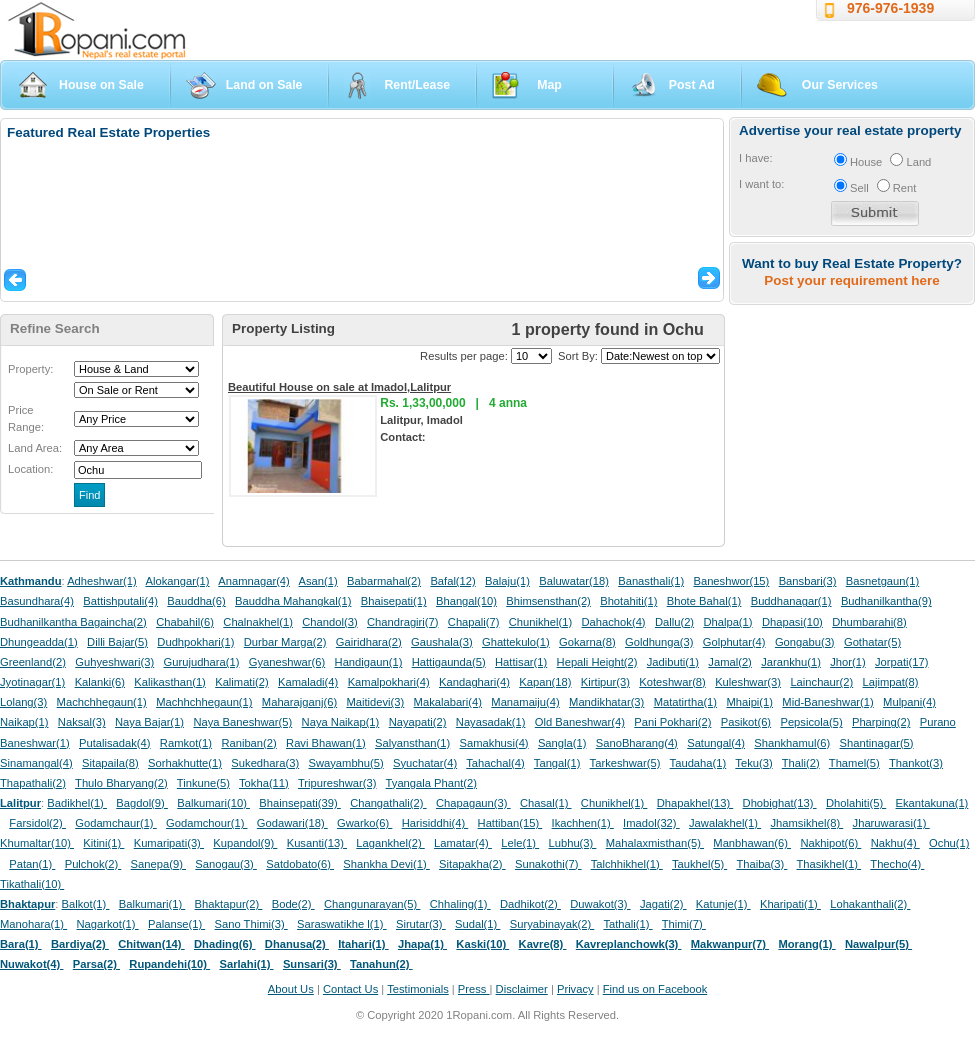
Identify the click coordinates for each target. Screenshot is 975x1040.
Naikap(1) (24, 722)
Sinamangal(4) (36, 763)
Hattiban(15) (510, 823)
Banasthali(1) (651, 581)
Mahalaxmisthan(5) (655, 843)
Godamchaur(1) (115, 823)
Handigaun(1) (369, 662)
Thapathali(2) (33, 783)
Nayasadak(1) (491, 722)
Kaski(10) (482, 944)
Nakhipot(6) (830, 843)
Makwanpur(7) (730, 944)
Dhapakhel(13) (695, 803)
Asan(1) (318, 581)
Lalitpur (20, 803)
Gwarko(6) (364, 823)
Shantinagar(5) (877, 743)
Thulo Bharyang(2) (121, 783)
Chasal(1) (546, 803)
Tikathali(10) (32, 884)
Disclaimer (522, 989)
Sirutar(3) (421, 924)
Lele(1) (520, 843)
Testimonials (418, 989)
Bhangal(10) (466, 601)
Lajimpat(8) (891, 682)
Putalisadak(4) (115, 743)
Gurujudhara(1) (202, 662)
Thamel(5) (854, 763)
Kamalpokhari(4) (389, 682)
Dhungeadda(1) (39, 642)
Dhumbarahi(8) (869, 622)
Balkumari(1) (152, 904)
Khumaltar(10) (37, 843)
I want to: (761, 184)
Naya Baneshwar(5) (242, 722)
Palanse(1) (176, 924)
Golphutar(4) (734, 642)
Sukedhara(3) (265, 763)
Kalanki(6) (100, 682)
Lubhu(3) (573, 843)
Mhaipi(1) (749, 702)
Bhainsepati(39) (299, 803)
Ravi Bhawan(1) (326, 743)
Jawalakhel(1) (725, 823)
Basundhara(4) (37, 601)
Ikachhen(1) (583, 823)
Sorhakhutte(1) (185, 763)
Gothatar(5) (872, 642)
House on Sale (101, 85)
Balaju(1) (507, 581)
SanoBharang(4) (637, 743)
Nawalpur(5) (878, 944)
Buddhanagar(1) (791, 601)
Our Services (840, 85)
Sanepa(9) (158, 864)
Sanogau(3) (226, 864)
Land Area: (35, 448)
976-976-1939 (890, 8)
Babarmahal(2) (384, 581)
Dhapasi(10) (792, 622)
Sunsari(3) (312, 964)
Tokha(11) (264, 783)
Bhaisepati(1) (394, 601)
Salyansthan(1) (412, 743)
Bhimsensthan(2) (548, 601)
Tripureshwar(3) (337, 783)
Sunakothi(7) (548, 864)
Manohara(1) (33, 924)
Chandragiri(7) (403, 622)
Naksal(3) (82, 722)
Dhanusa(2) (297, 944)
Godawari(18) (292, 823)
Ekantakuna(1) (932, 803)
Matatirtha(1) (685, 702)
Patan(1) (32, 864)
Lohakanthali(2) (870, 904)
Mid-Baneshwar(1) (827, 702)
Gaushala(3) (442, 642)
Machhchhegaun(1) (204, 702)
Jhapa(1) (422, 944)
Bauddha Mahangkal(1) (293, 601)
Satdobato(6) (300, 864)
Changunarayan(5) (372, 904)
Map (549, 85)
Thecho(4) (897, 864)
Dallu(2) (674, 622)
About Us (291, 989)
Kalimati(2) (241, 682)
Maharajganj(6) (299, 702)
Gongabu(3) (805, 642)
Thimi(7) (684, 924)
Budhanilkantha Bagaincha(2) (73, 622)
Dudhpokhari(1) (195, 642)
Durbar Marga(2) (285, 642)
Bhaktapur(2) (229, 904)
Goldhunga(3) (659, 642)
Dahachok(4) (614, 622)
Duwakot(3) (600, 904)
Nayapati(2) (418, 722)
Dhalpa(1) (727, 622)
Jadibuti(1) (673, 662)
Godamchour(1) (206, 823)
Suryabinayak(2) (552, 924)
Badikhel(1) (77, 803)
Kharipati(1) (790, 904)
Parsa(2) (96, 964)
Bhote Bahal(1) (704, 601)
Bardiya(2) (80, 944)
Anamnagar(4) (254, 581)
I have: (756, 158)
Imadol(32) (651, 823)
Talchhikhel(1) (627, 864)
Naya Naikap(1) (341, 722)
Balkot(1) (86, 904)
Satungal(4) (716, 743)
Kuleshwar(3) (748, 682)
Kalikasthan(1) (170, 682)
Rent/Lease (417, 85)
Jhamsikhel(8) (806, 823)
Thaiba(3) (761, 864)
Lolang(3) (23, 702)
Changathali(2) (388, 803)
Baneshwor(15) (731, 581)
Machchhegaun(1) (102, 702)
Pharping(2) (881, 722)
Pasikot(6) (746, 722)
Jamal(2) (730, 662)
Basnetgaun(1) (882, 581)
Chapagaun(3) (473, 803)
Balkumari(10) (213, 803)
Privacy (575, 989)
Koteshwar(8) (672, 682)
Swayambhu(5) (345, 763)
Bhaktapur (27, 904)
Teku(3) (753, 763)
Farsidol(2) (37, 823)
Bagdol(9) (142, 803)
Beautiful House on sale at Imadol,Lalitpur (339, 387)
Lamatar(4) (463, 843)
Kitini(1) (103, 843)
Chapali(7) (474, 622)
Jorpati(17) (901, 662)
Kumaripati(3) (169, 843)
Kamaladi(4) (308, 682)
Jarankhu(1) (791, 662)
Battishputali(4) (120, 601)
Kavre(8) (543, 944)
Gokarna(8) (587, 642)
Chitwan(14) (151, 944)
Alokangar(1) (178, 581)
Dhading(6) (225, 944)
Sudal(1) (477, 924)
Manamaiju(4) (525, 702)
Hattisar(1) (521, 662)
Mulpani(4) (909, 702)
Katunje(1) (723, 904)
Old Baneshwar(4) (580, 722)
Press (474, 989)
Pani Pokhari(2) (672, 722)
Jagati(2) (663, 904)
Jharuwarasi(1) (891, 823)
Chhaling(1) (460, 904)
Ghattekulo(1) (516, 642)
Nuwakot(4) (31, 964)
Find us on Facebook (655, 989)
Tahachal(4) (495, 763)
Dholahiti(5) (856, 803)
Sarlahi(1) (246, 964)
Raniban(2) (248, 743)
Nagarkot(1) (108, 924)
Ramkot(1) (186, 743)
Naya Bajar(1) (149, 722)
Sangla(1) (562, 743)
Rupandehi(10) (169, 964)
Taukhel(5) (699, 864)
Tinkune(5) (203, 783)
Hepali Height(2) (597, 662)
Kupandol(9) (245, 843)
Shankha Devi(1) (386, 864)
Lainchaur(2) (821, 682)
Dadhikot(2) (530, 904)
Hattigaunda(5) (449, 662)
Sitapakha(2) (472, 864)
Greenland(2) (33, 662)
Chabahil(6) (185, 622)
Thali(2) (801, 763)
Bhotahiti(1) (628, 601)
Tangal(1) (557, 763)
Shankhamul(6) (792, 743)
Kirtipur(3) (605, 682)
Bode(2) (293, 904)
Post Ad (692, 85)
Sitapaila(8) (110, 763)
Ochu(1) (949, 843)
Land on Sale (264, 85)
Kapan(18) (545, 682)
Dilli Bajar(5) (117, 642)
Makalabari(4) (448, 702)
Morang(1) (806, 944)
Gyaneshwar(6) (287, 662)
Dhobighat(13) (780, 803)
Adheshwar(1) (102, 581)
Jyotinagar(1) (32, 682)
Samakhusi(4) (494, 743)
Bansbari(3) (808, 581)
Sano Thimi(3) (251, 924)
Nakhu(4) (895, 843)
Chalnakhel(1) (258, 622)
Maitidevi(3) (375, 702)
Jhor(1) (847, 662)
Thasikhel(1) (829, 864)
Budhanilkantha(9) (886, 601)
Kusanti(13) (317, 843)
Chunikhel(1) (540, 622)
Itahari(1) (363, 944)
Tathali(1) (627, 924)
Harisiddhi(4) (435, 823)
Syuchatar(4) (425, 763)
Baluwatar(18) (574, 581)
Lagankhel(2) (390, 843)
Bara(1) (21, 944)
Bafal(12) (452, 581)
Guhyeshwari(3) (114, 662)
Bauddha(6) (196, 601)
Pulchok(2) (93, 864)
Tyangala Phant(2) (431, 783)
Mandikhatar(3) (606, 702)
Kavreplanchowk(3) (629, 944)
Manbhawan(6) (752, 843)
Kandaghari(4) (474, 682)
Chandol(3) (329, 622)
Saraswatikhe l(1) (342, 924)
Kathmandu (31, 581)
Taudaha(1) (698, 763)
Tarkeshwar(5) (625, 763)
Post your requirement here (851, 280)
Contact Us (350, 989)
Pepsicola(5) (811, 722)
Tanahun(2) (381, 964)
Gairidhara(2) (369, 642)
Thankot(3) (916, 763)
